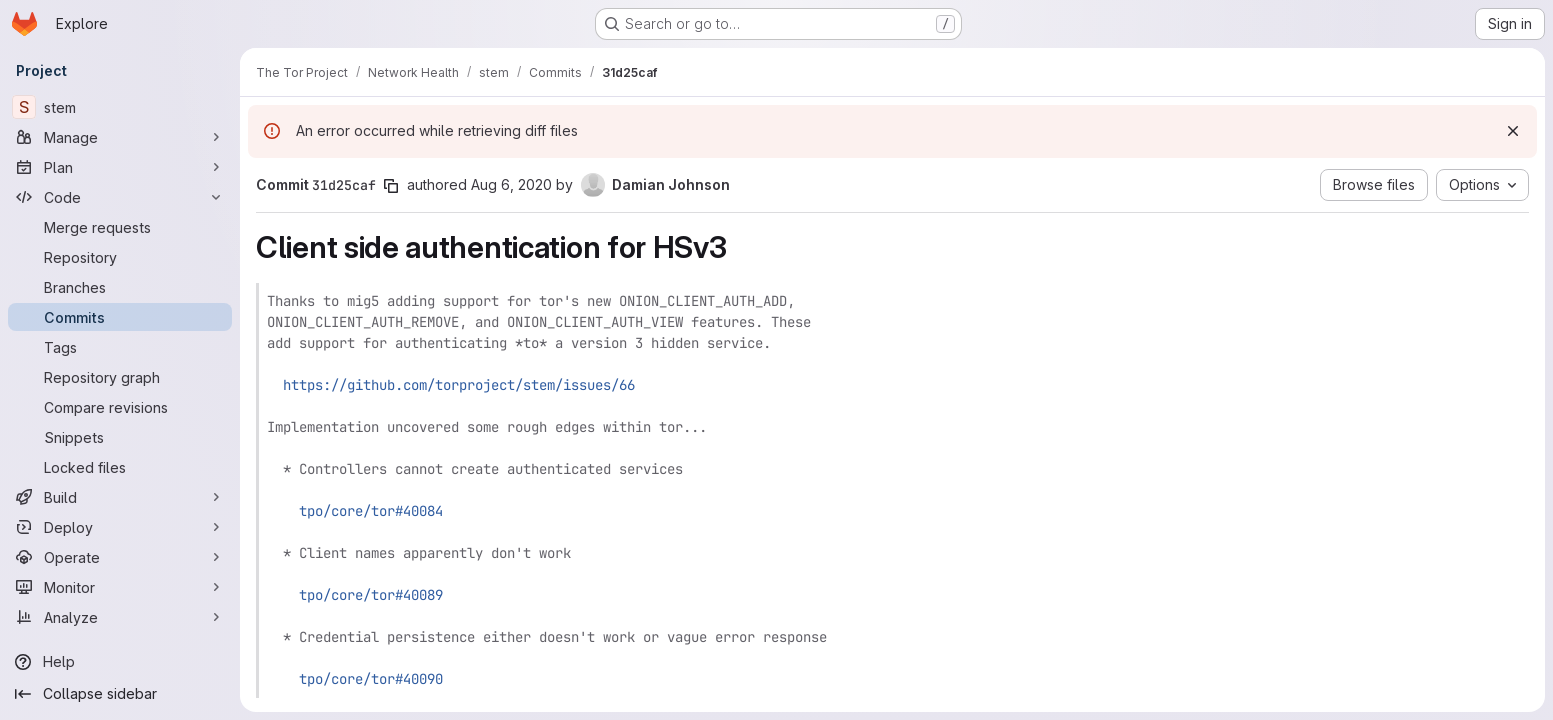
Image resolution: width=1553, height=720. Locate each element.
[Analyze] (120, 617)
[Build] (120, 497)
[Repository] (120, 257)
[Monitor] (120, 587)
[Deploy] (120, 527)
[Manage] (120, 137)
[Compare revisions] (120, 407)
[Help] (120, 662)
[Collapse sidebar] (120, 694)
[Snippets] (120, 437)
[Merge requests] (120, 227)
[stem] (120, 107)
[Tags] (120, 347)
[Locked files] (120, 467)
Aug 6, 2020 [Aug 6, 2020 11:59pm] (511, 184)
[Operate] (120, 557)
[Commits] (120, 317)
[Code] (120, 197)
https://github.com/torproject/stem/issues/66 (459, 385)
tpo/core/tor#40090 (371, 679)
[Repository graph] (120, 377)
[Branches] (120, 287)
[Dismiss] (1513, 131)
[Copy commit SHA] (391, 186)
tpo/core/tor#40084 (371, 511)
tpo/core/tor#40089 (371, 595)
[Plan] (120, 167)
